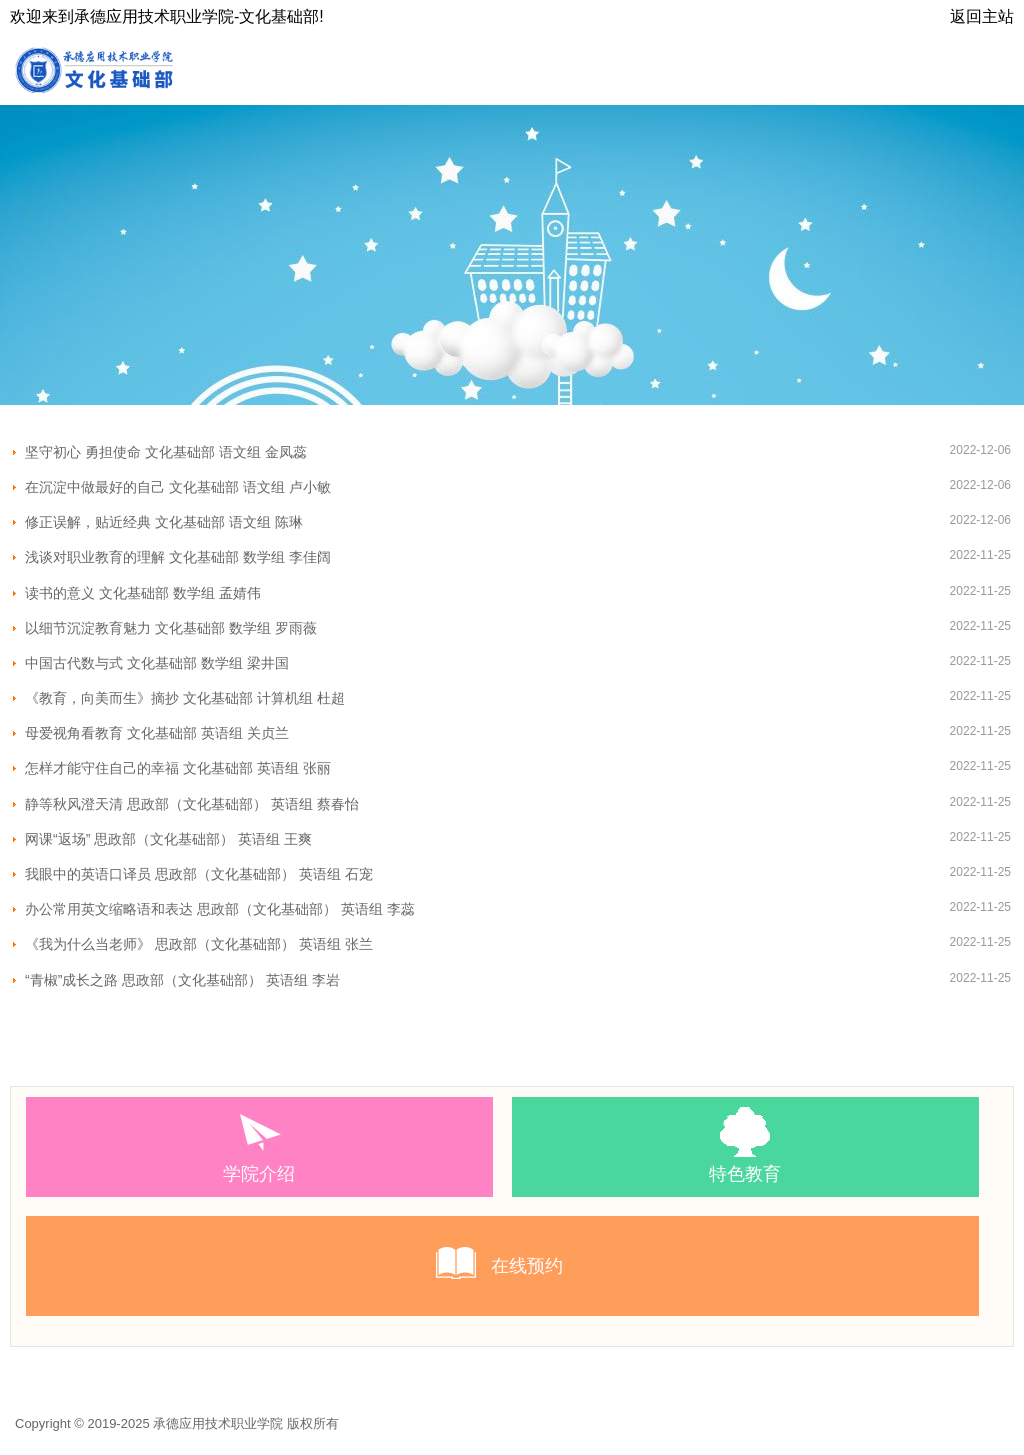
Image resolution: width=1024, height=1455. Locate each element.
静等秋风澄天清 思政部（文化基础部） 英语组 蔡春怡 (192, 804)
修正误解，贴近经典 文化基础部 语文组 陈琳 (164, 522)
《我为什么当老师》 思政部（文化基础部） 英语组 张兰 (199, 944)
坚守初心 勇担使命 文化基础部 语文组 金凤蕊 (166, 452)
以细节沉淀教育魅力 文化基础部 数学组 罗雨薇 (171, 628)
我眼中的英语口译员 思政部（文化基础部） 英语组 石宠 (199, 874)
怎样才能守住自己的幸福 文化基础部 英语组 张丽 (178, 768)
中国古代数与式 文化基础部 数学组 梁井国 (157, 663)
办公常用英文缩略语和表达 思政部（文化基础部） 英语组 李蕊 (220, 909)
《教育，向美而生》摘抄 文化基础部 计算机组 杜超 (185, 698)
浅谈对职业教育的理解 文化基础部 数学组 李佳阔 (178, 557)
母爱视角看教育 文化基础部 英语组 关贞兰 (157, 733)
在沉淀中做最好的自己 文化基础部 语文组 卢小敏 (178, 487)
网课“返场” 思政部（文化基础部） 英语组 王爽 (168, 839)
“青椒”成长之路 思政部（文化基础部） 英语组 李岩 (182, 980)
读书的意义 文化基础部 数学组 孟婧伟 (143, 593)
